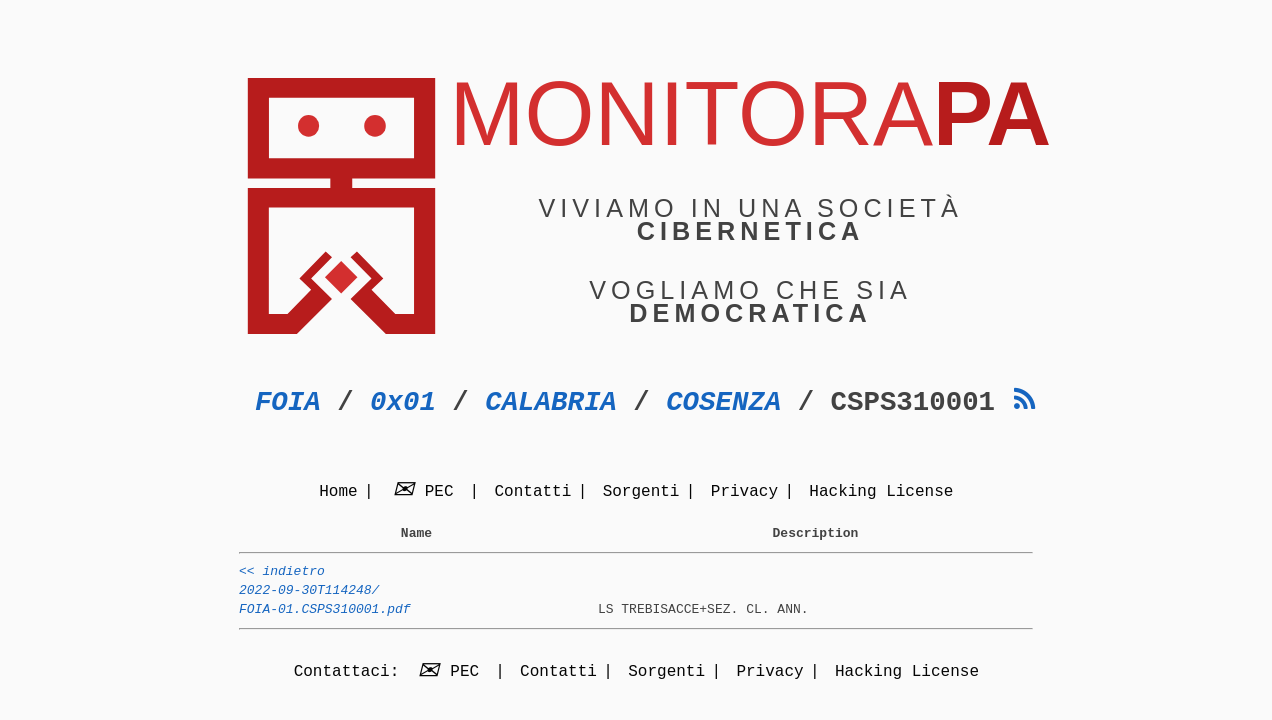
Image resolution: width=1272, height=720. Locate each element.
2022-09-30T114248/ (309, 599)
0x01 (403, 402)
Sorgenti (641, 493)
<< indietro (282, 577)
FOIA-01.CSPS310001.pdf (325, 621)
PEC (426, 493)
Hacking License (881, 493)
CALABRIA (551, 402)
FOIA (288, 402)
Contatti (532, 493)
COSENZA (723, 402)
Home (338, 493)
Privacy (744, 493)
